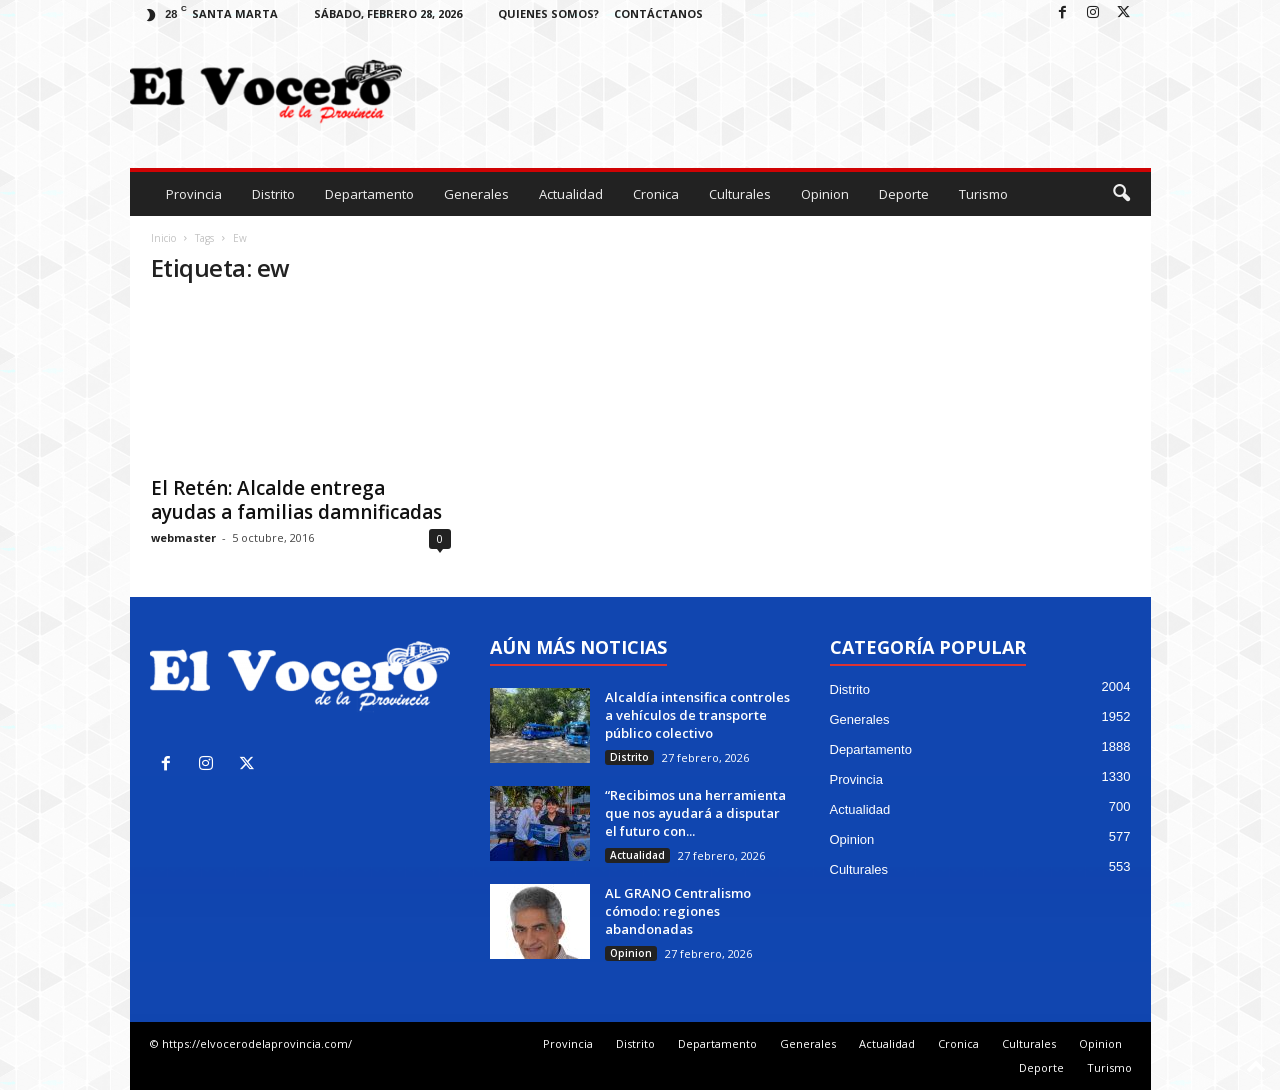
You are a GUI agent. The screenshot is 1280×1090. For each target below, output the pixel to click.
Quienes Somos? (548, 13)
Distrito (273, 194)
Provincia (194, 194)
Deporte (904, 194)
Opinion (825, 194)
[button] (1121, 194)
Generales (476, 194)
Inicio (163, 238)
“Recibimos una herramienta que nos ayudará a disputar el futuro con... (695, 813)
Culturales (740, 194)
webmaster (183, 537)
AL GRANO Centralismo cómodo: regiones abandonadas (678, 911)
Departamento (369, 194)
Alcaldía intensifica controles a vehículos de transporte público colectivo (697, 715)
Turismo (983, 194)
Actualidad (571, 194)
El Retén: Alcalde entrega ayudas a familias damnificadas (296, 500)
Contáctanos (658, 13)
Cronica (656, 194)
